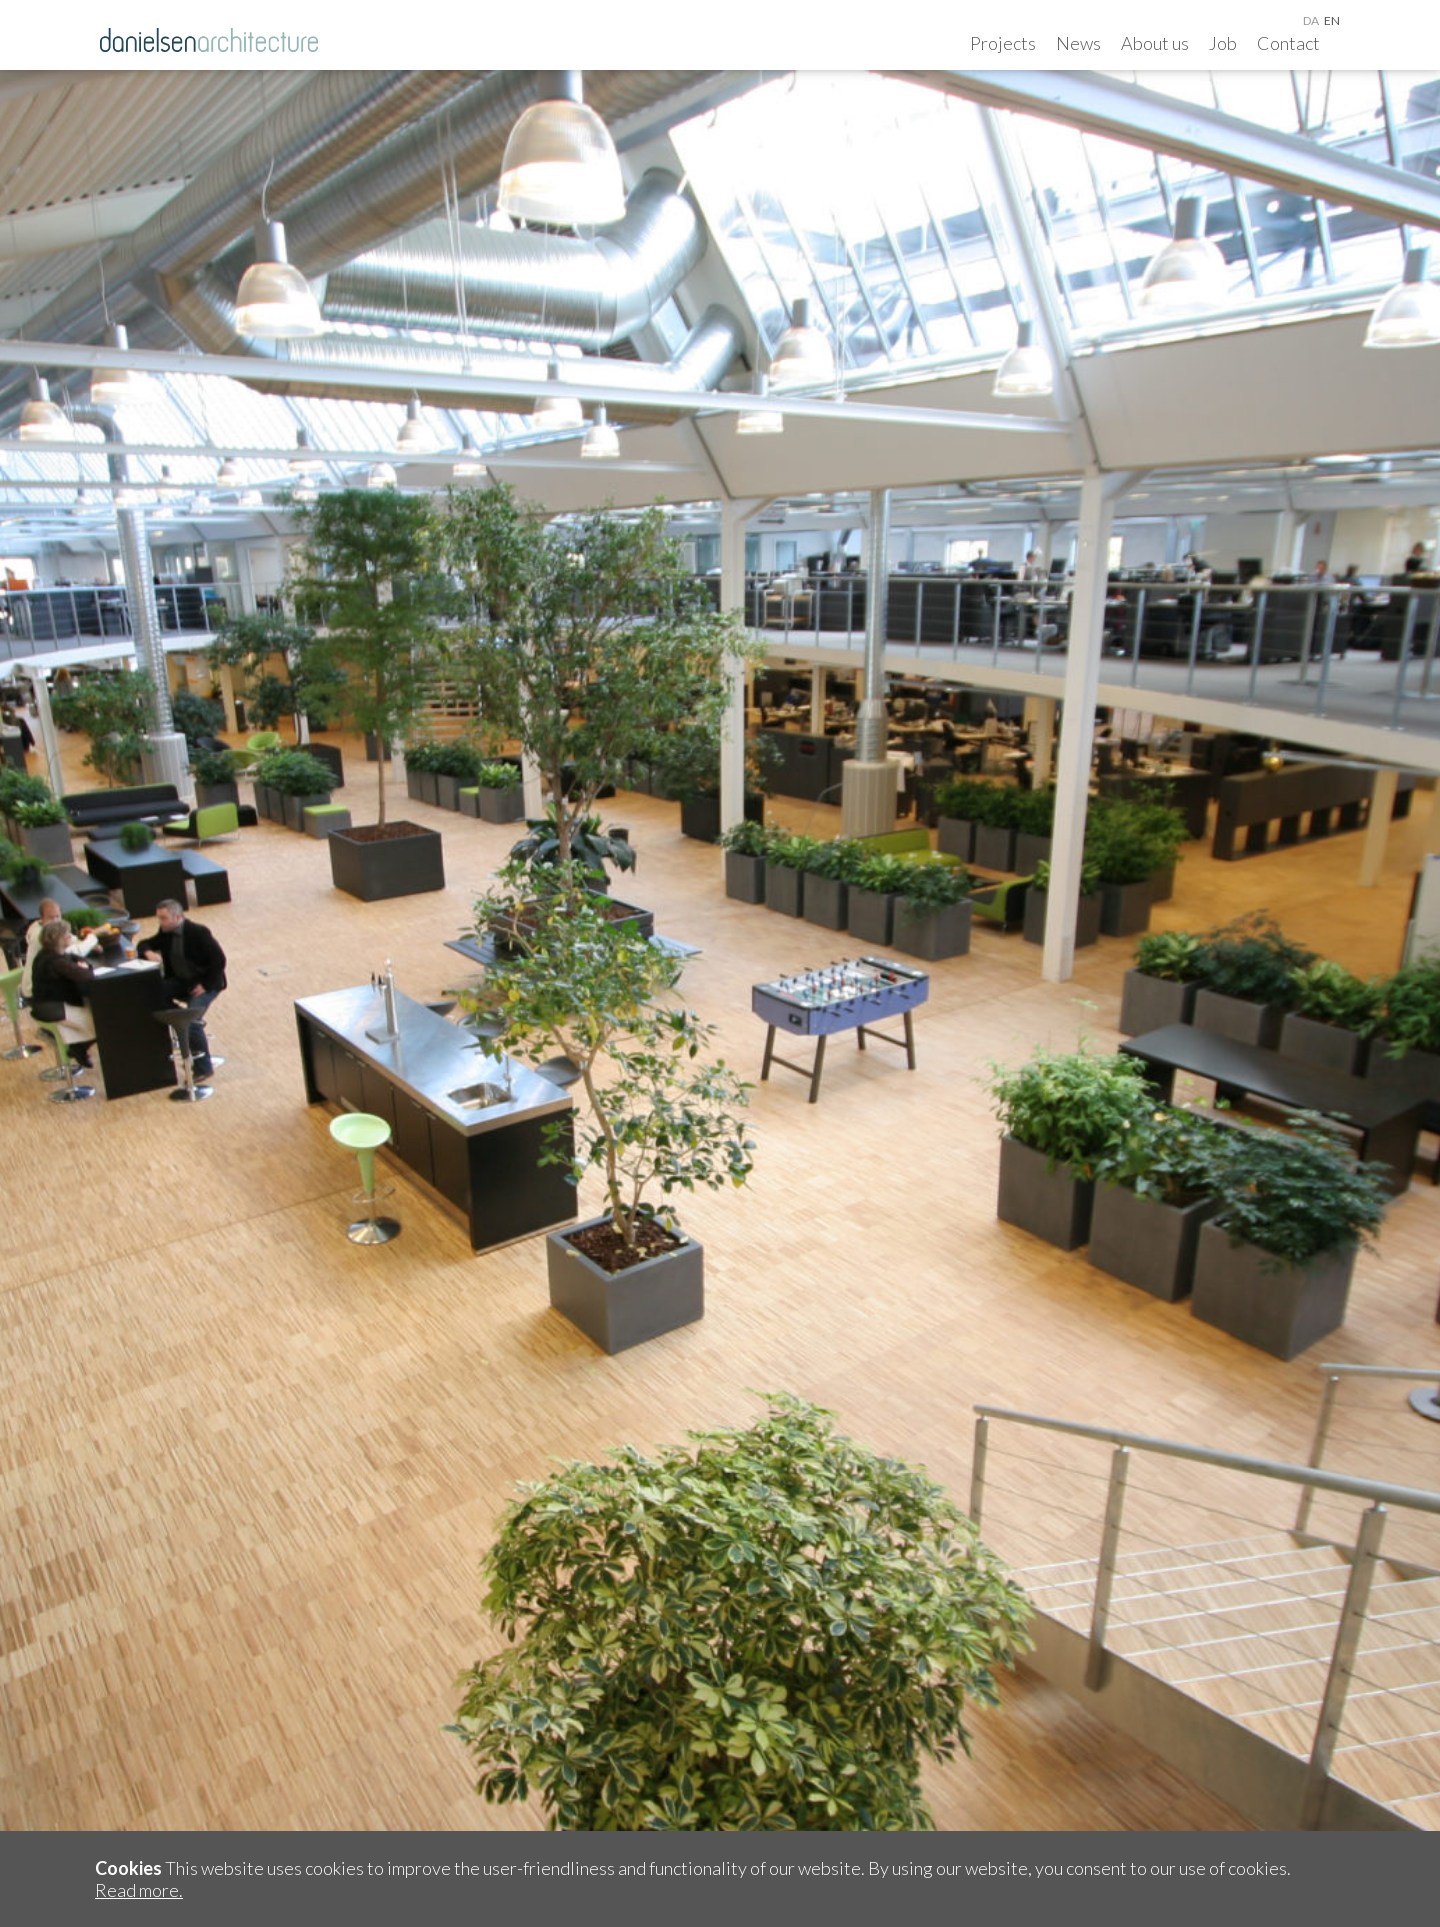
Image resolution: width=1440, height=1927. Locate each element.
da (1311, 20)
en (1332, 20)
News (1078, 43)
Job (1223, 43)
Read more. (139, 1890)
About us (1155, 43)
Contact (1288, 43)
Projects (1003, 43)
